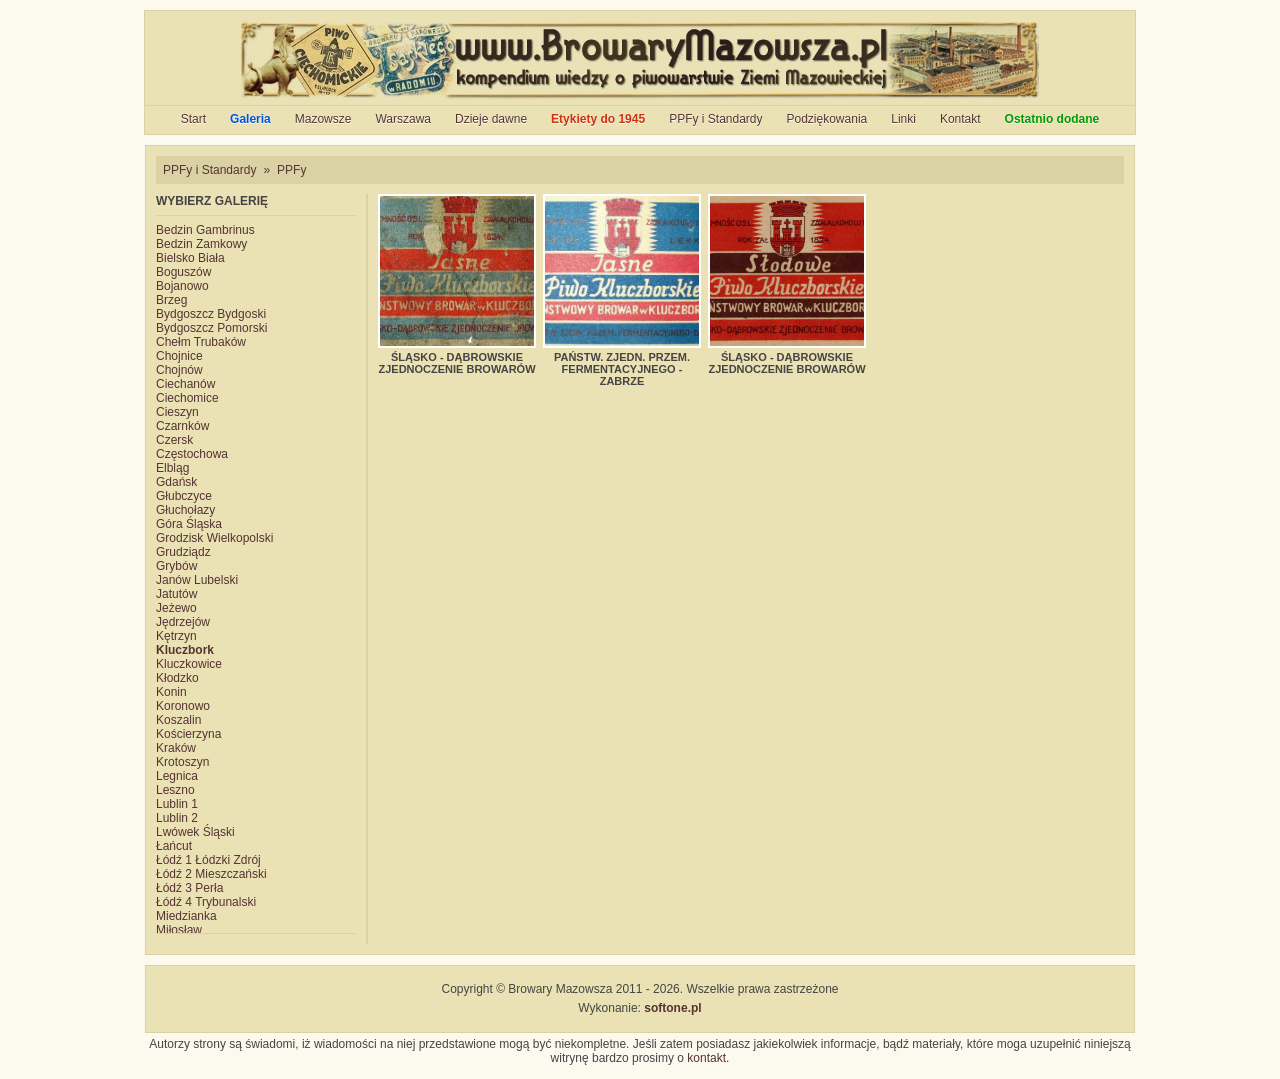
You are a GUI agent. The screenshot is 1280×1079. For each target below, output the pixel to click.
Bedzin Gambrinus (205, 230)
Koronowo (183, 706)
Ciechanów (185, 384)
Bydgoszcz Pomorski (211, 328)
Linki (903, 119)
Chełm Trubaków (201, 342)
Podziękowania (827, 119)
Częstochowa (192, 454)
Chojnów (179, 370)
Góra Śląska (189, 524)
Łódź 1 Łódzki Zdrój (208, 860)
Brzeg (171, 300)
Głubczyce (184, 496)
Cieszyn (177, 412)
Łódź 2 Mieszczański (211, 874)
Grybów (176, 566)
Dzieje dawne (491, 119)
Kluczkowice (189, 664)
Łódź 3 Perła (189, 888)
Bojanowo (182, 286)
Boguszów (183, 272)
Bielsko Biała (190, 258)
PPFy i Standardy (715, 119)
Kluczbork (185, 650)
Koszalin (178, 720)
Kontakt (960, 119)
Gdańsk (176, 482)
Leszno (175, 790)
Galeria (250, 119)
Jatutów (176, 594)
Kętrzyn (176, 636)
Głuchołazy (185, 510)
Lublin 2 (177, 818)
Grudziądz (183, 552)
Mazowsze (323, 119)
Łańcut (174, 846)
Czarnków (182, 426)
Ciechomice (187, 398)
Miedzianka (186, 916)
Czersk (174, 440)
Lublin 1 (177, 804)
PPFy (291, 170)
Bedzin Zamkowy (201, 244)
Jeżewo (176, 608)
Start (193, 119)
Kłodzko (177, 678)
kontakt (706, 1058)
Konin (171, 692)
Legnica (177, 776)
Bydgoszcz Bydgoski (211, 314)
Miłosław (179, 930)
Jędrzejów (183, 622)
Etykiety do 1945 (598, 119)
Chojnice (179, 356)
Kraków (176, 748)
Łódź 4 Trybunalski (206, 902)
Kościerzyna (188, 734)
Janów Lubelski (197, 580)
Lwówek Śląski (195, 832)
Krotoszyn (182, 762)
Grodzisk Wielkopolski (214, 538)
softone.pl (672, 1008)
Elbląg (172, 468)
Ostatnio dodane (1052, 119)
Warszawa (403, 119)
